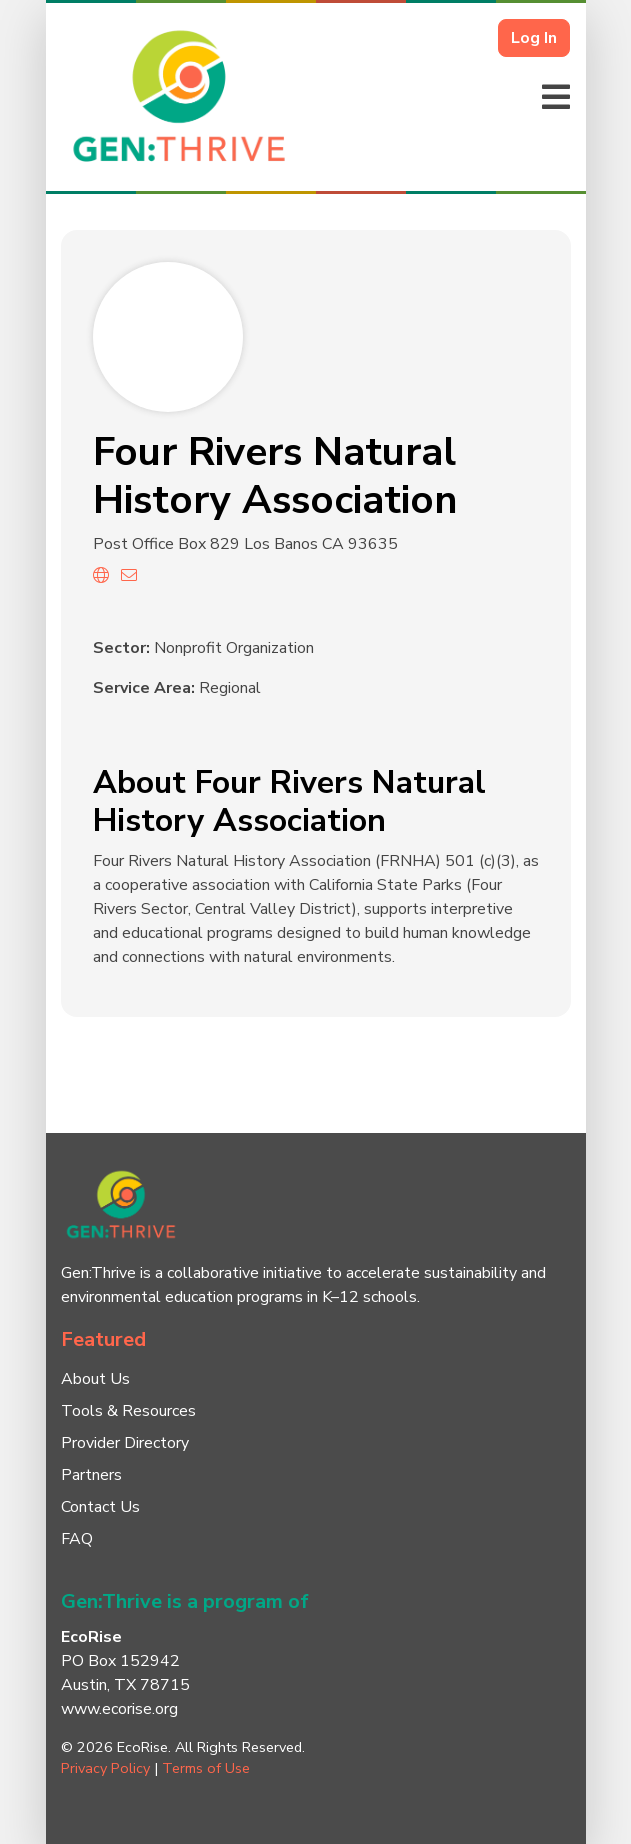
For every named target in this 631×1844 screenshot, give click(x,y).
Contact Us (100, 1507)
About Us (95, 1379)
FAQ (77, 1539)
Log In (534, 38)
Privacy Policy (105, 1768)
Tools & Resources (128, 1411)
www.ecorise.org (119, 1709)
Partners (91, 1475)
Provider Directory (125, 1443)
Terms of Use (206, 1768)
